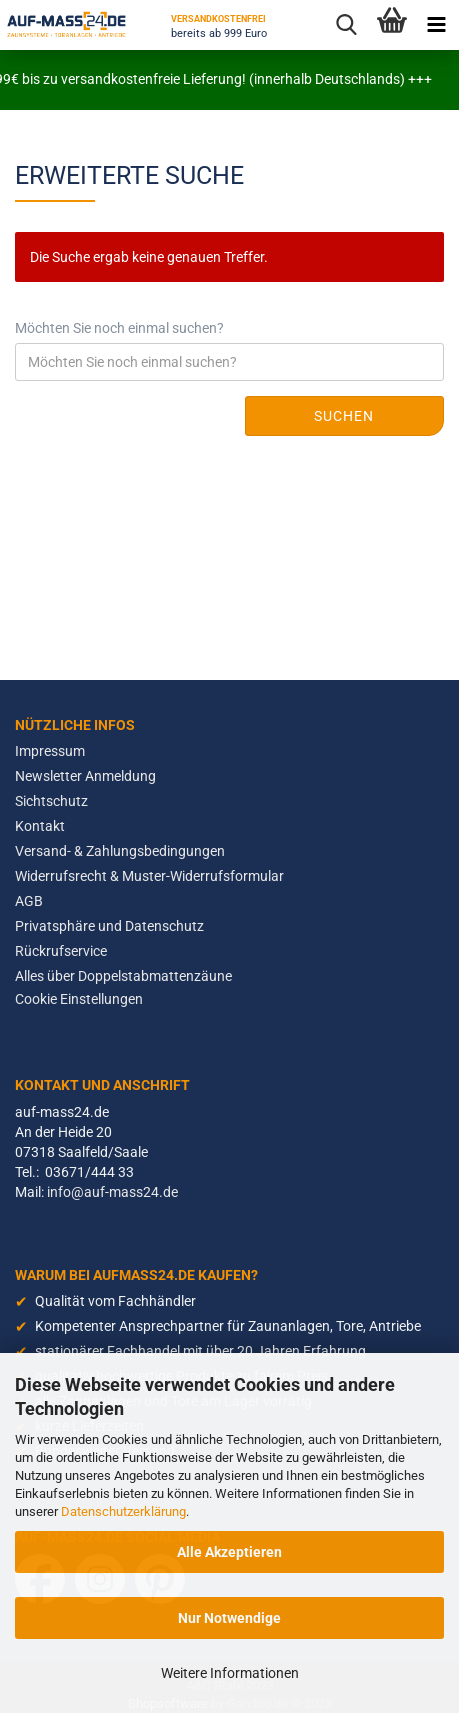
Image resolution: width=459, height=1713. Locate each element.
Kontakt (40, 826)
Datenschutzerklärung (123, 1511)
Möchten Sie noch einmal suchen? (119, 328)
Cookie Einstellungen (79, 999)
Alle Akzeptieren (229, 1552)
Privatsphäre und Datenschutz (109, 926)
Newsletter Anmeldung (85, 776)
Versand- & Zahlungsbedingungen (120, 851)
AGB (29, 901)
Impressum (50, 751)
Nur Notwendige (229, 1618)
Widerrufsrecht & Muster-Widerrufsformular (149, 876)
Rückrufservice (61, 951)
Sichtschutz (51, 801)
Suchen (344, 416)
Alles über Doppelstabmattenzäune (123, 976)
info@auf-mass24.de (112, 1192)
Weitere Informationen (230, 1673)
